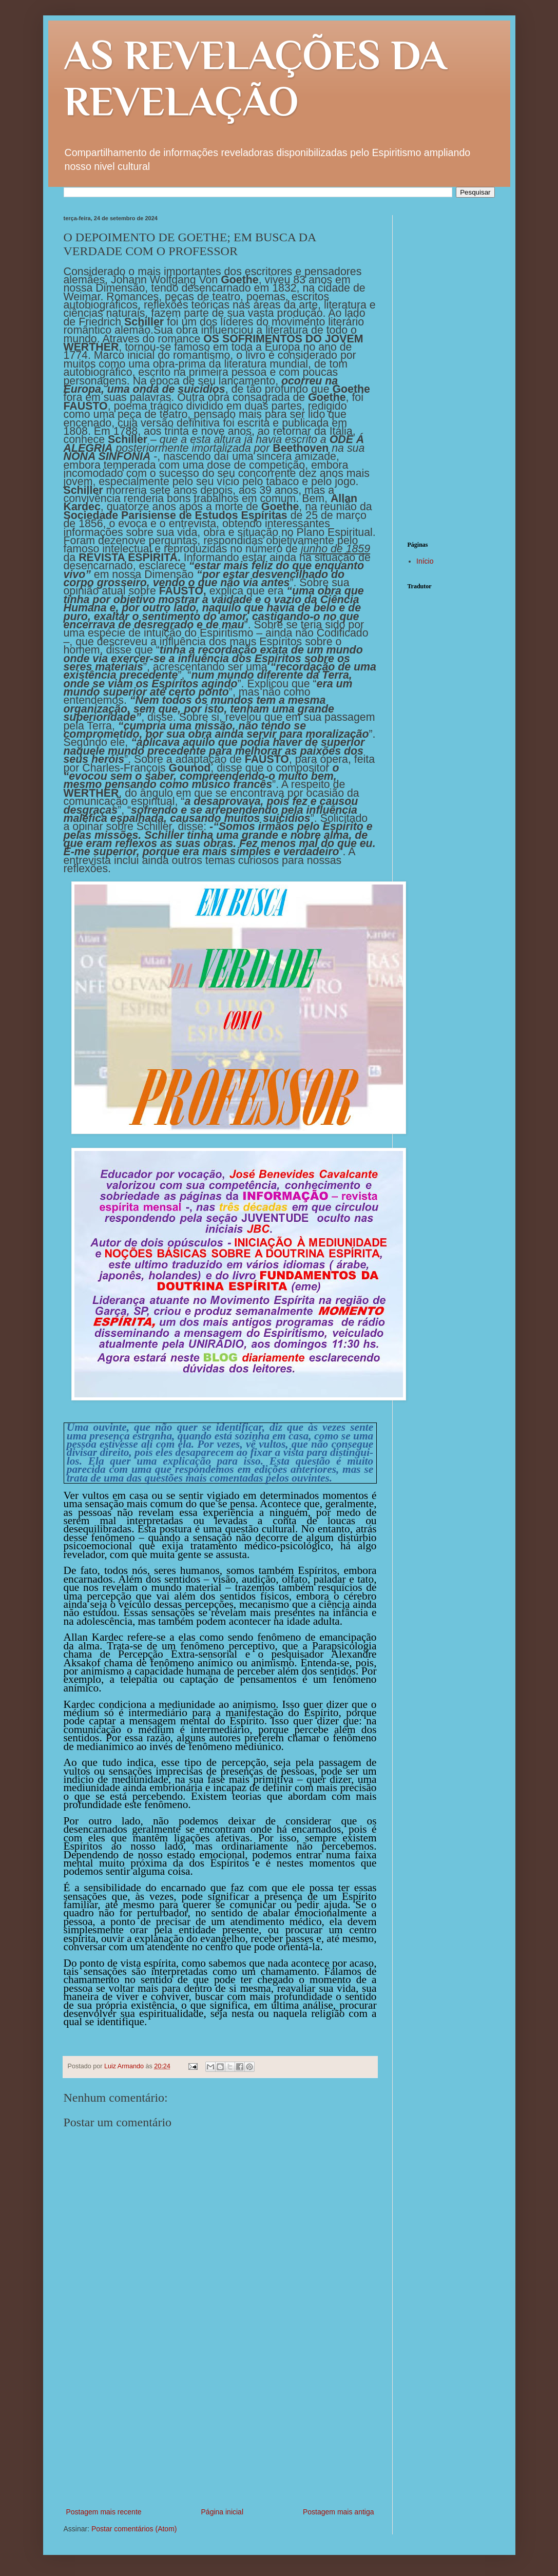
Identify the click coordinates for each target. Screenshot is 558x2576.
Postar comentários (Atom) (134, 2529)
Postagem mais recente (104, 2512)
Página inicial (222, 2512)
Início (424, 561)
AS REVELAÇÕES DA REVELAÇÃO (255, 78)
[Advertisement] (220, 2428)
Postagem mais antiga (338, 2512)
